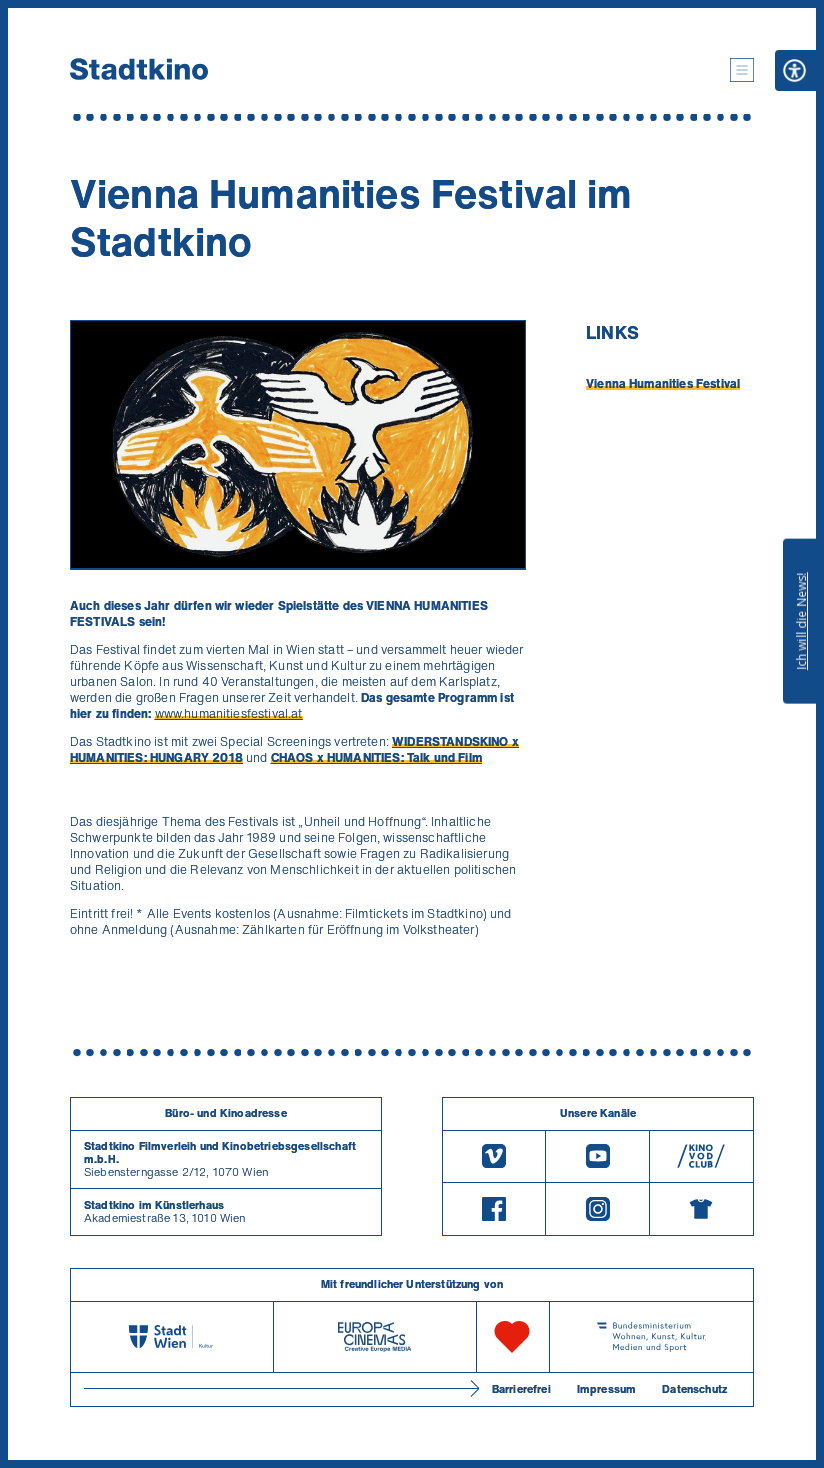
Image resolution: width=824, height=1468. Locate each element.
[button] (742, 70)
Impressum (606, 1389)
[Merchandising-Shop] (701, 1209)
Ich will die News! (801, 621)
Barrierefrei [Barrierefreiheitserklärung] (521, 1389)
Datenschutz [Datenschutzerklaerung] (694, 1389)
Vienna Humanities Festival (663, 383)
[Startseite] (139, 70)
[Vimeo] (494, 1156)
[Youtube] (597, 1156)
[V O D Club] (701, 1156)
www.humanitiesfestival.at (229, 713)
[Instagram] (597, 1209)
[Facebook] (494, 1209)
